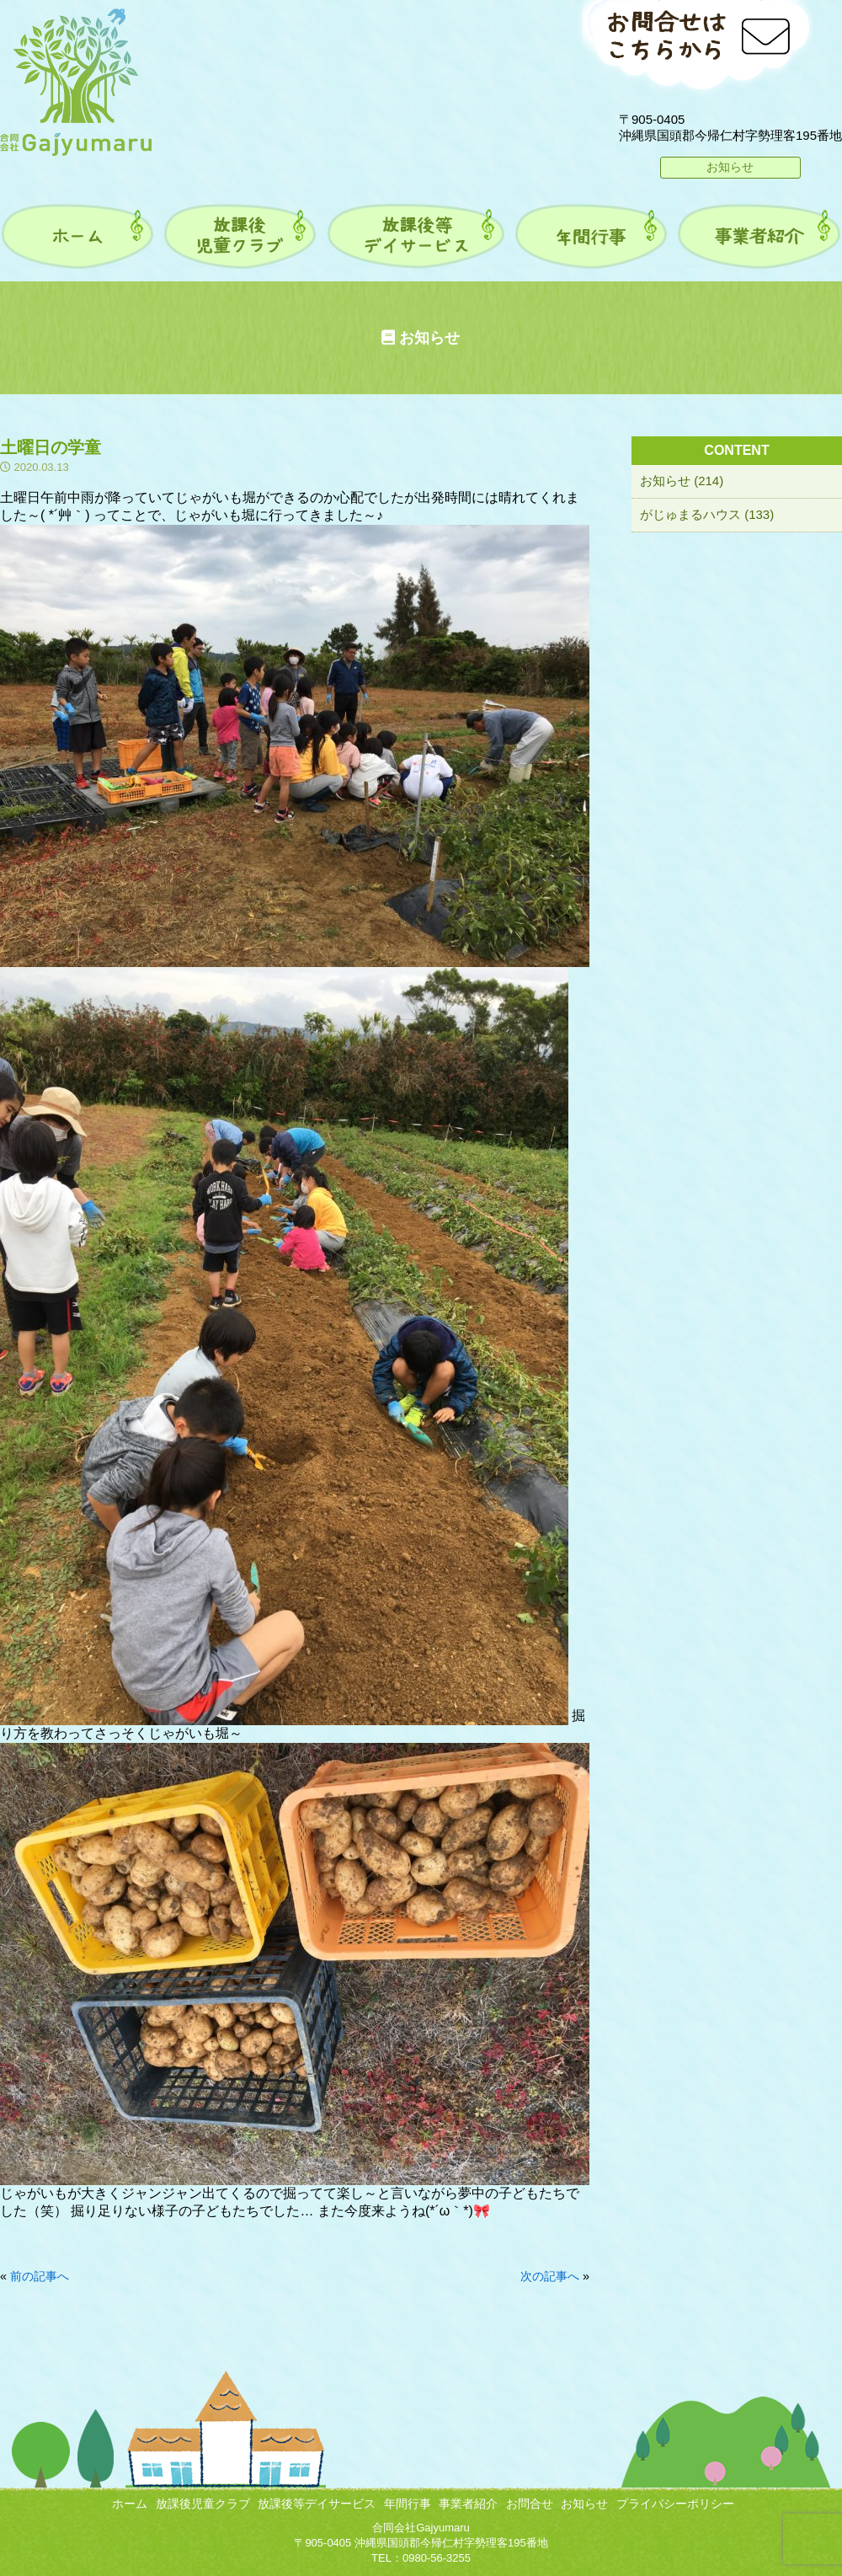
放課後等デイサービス (317, 2503)
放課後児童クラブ (203, 2503)
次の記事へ (549, 2276)
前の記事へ (39, 2276)
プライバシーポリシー (675, 2503)
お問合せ (529, 2503)
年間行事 (407, 2503)
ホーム (129, 2503)
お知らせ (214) (681, 480)
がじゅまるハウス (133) (707, 514)
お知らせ (730, 167)
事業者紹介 (468, 2503)
